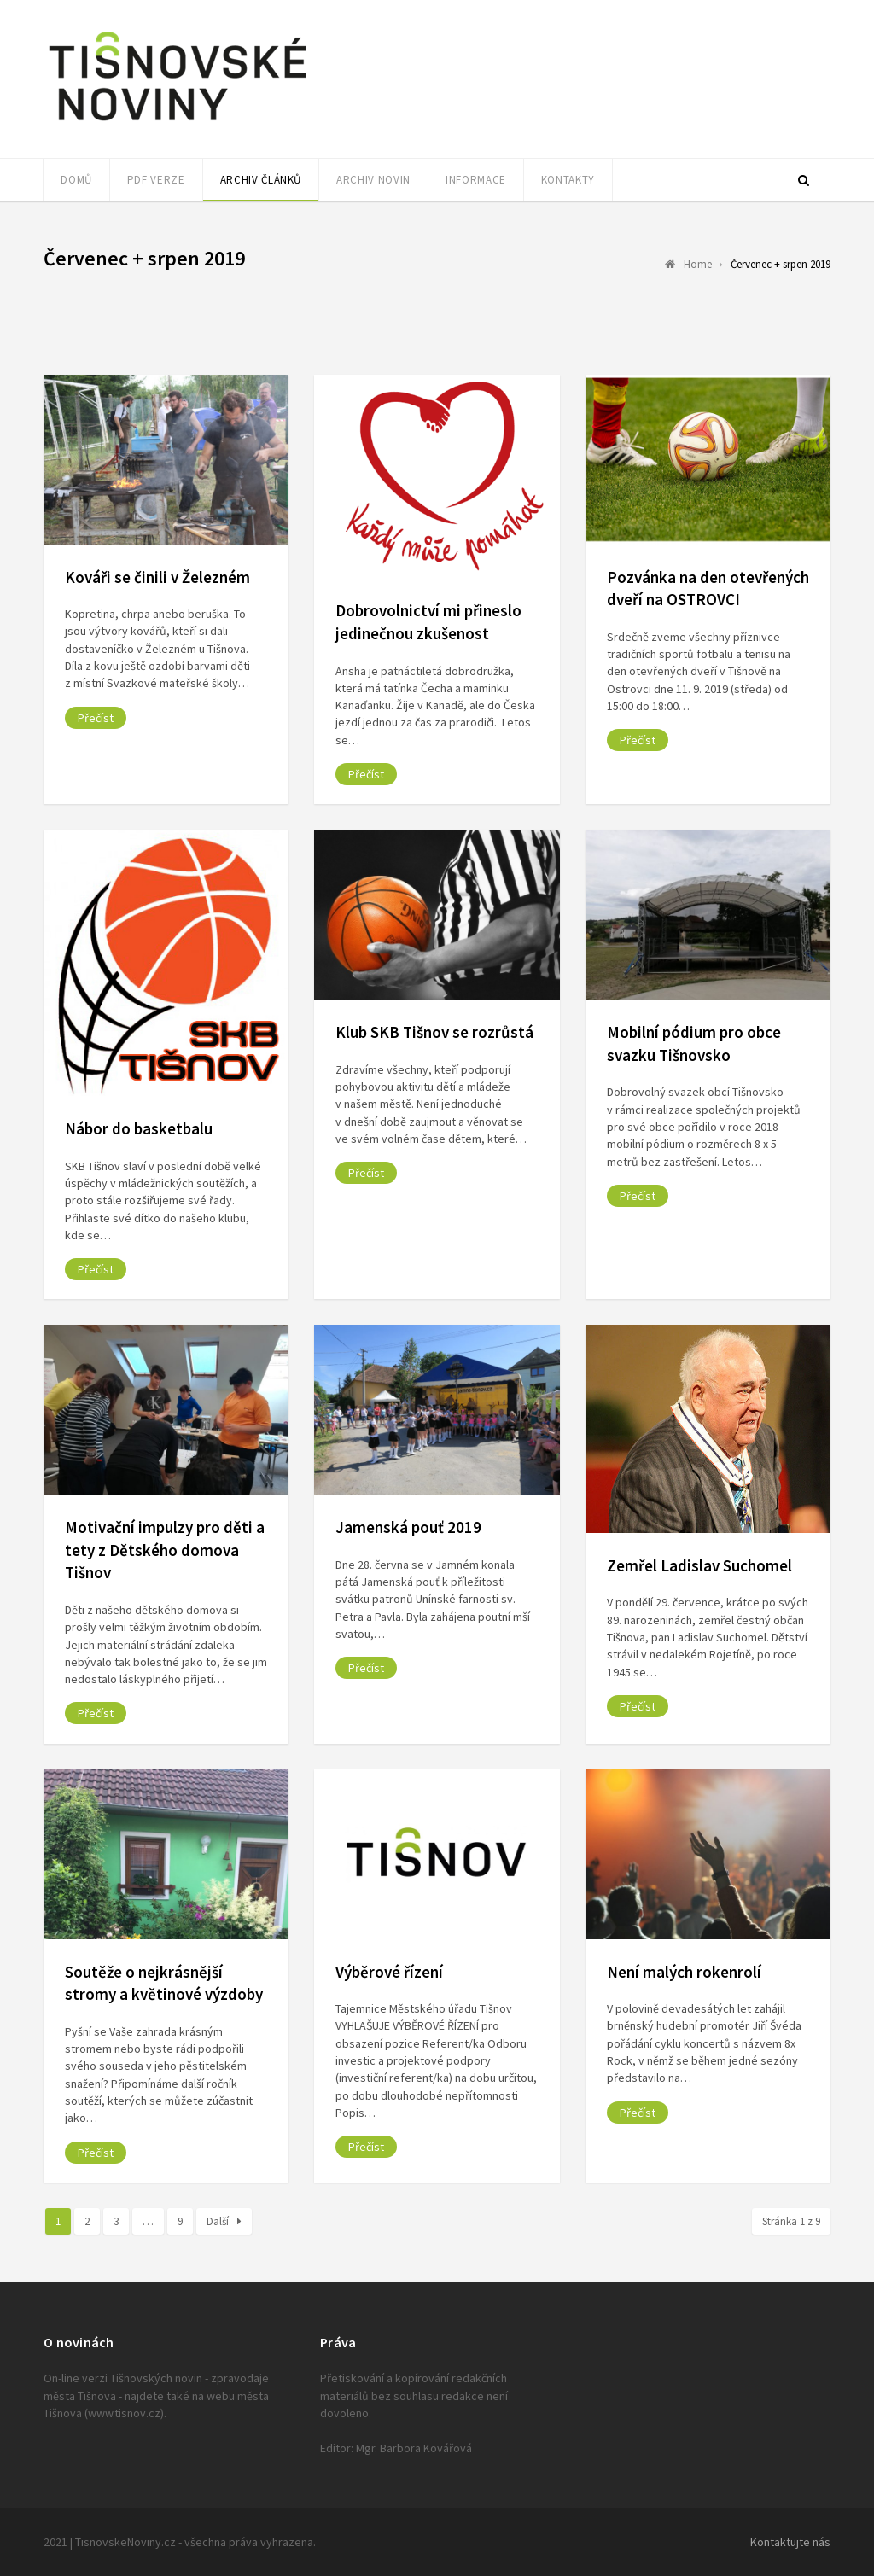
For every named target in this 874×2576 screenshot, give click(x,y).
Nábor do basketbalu (139, 1128)
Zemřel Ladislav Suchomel (699, 1565)
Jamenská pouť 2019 (408, 1527)
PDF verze (156, 179)
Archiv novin (373, 179)
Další (224, 2221)
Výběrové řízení (389, 1971)
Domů (76, 179)
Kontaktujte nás (790, 2542)
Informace (476, 179)
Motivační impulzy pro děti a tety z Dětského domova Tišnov (165, 1549)
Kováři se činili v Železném (157, 577)
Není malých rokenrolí (684, 1971)
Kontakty (568, 179)
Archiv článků (260, 179)
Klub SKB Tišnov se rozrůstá (434, 1032)
